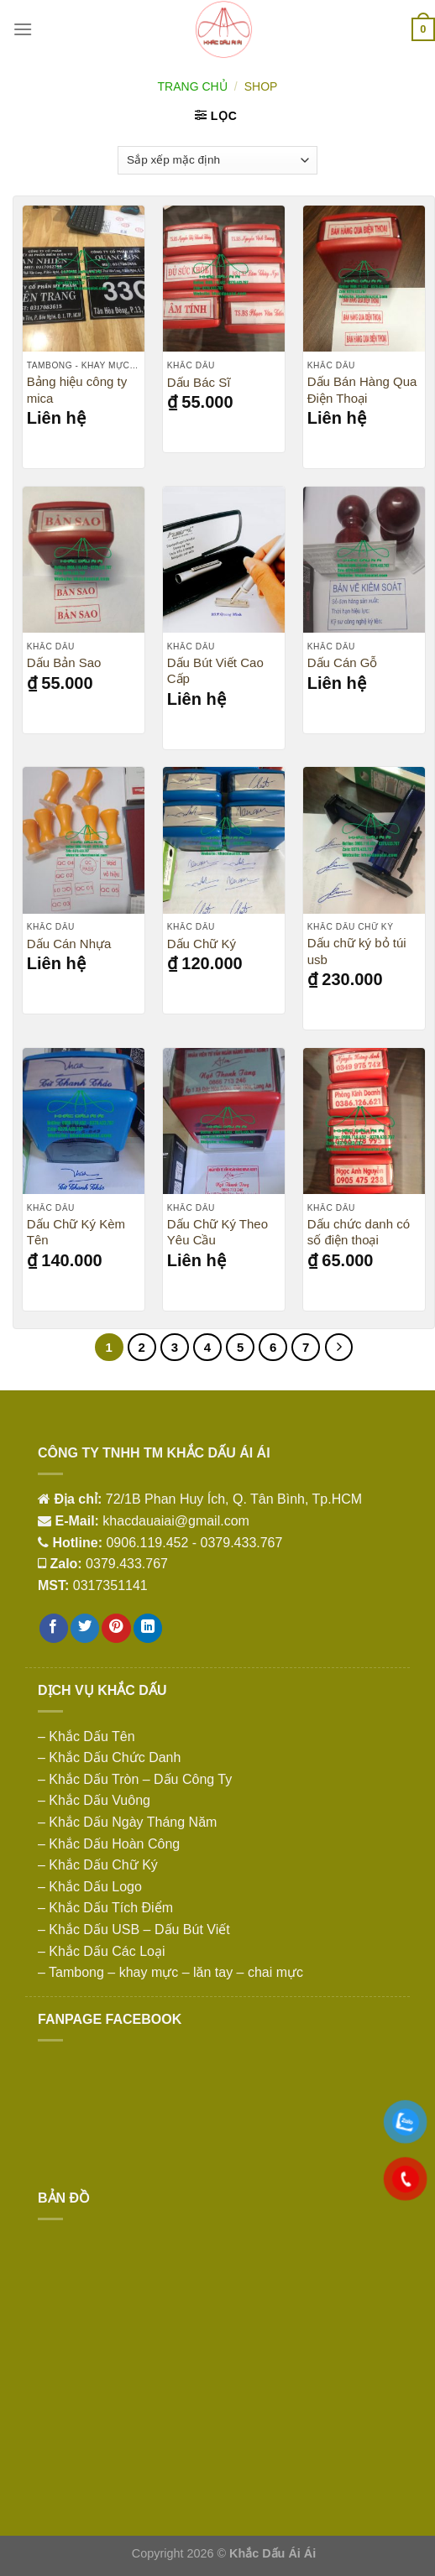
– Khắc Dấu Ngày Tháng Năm (127, 1822)
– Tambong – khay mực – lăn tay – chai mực (170, 1972)
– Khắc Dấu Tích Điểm (105, 1908)
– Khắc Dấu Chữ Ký (98, 1865)
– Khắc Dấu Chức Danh (109, 1757)
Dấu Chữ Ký (201, 943)
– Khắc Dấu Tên (86, 1736)
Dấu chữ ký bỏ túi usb (356, 951)
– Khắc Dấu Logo (90, 1887)
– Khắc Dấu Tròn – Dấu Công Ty (135, 1779)
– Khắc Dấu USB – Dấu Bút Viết (134, 1929)
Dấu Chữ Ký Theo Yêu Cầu (217, 1232)
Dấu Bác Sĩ (199, 382)
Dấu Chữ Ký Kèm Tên (76, 1232)
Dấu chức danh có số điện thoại (358, 1232)
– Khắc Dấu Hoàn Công (109, 1844)
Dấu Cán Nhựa (69, 943)
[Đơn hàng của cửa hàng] (217, 160)
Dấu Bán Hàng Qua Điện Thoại (362, 389)
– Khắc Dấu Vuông (94, 1800)
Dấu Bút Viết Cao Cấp (215, 670)
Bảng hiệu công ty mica (77, 389)
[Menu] (23, 29)
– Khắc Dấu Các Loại (101, 1951)
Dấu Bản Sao (64, 662)
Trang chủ (193, 86)
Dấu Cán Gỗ (342, 662)
